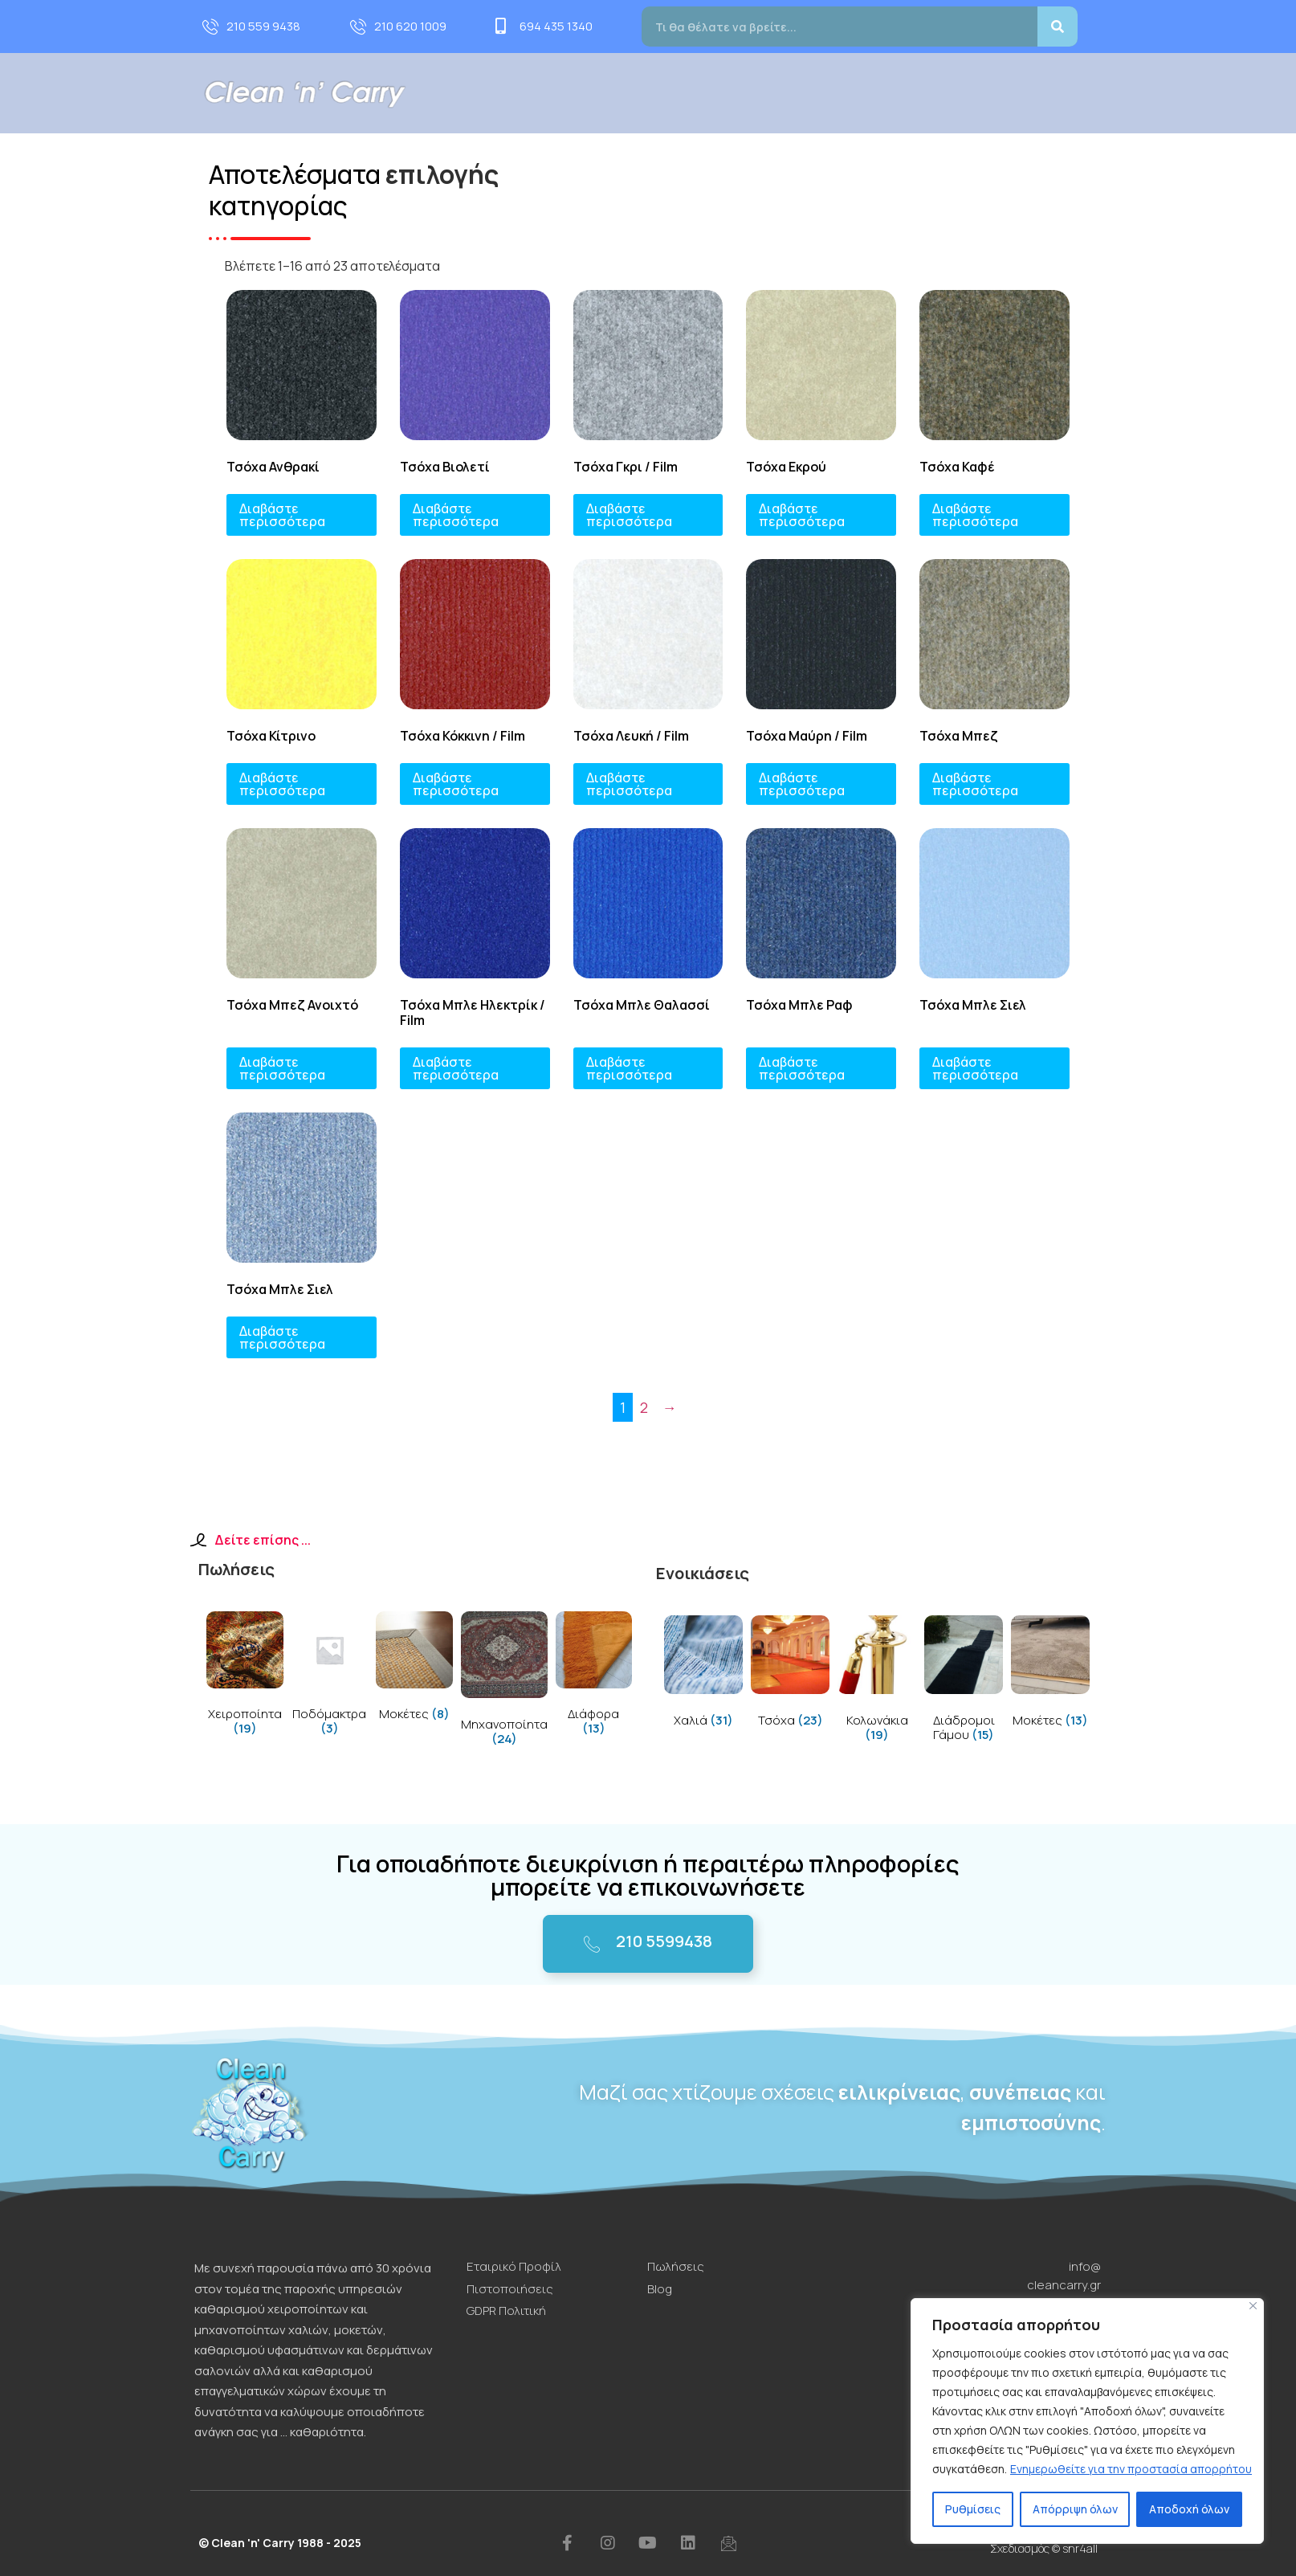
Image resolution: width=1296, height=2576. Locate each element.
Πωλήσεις (827, 92)
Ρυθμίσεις (973, 2509)
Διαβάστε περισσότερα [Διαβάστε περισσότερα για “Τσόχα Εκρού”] (802, 515)
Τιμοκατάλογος (928, 92)
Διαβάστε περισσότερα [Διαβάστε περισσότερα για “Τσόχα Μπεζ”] (975, 784)
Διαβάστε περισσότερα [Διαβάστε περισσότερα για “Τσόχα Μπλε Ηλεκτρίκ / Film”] (456, 1068)
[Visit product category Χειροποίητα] (244, 1676)
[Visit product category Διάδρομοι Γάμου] (963, 1681)
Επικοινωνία (1089, 92)
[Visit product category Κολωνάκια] (877, 1681)
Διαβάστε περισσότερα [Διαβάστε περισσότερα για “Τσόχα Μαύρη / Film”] (802, 784)
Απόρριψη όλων (1075, 2509)
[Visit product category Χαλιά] (703, 1674)
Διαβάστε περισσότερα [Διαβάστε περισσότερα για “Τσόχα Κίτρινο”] (282, 784)
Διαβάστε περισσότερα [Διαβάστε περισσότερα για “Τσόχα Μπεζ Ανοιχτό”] (282, 1068)
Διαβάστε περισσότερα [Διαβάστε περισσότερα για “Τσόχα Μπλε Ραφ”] (802, 1068)
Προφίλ (641, 92)
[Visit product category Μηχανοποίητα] (504, 1681)
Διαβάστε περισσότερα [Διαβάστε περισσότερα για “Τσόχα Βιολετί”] (456, 515)
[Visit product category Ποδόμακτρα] (330, 1676)
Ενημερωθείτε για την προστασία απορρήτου (1131, 2468)
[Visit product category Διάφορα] (594, 1676)
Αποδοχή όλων (1189, 2509)
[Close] (1253, 2305)
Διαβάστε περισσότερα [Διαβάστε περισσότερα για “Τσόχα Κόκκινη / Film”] (456, 784)
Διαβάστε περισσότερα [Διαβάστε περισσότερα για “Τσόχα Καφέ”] (975, 515)
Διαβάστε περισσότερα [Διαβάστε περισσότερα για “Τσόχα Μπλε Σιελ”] (975, 1068)
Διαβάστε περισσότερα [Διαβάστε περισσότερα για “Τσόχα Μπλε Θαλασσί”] (629, 1068)
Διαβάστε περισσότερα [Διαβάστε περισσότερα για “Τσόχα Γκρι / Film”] (629, 515)
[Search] (1057, 26)
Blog (1014, 92)
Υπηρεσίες (730, 92)
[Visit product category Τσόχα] (790, 1674)
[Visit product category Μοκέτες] (414, 1669)
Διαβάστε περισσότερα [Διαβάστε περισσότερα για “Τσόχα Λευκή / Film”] (629, 784)
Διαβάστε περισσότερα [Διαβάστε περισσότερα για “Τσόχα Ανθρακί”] (282, 515)
